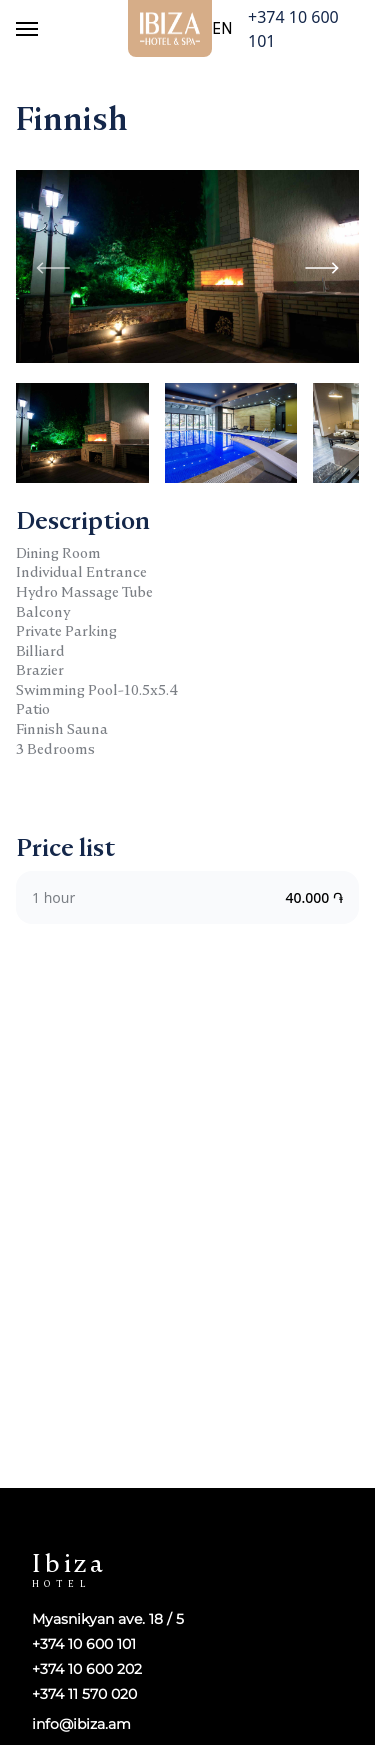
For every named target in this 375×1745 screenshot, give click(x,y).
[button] (322, 266)
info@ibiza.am (81, 1724)
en (222, 29)
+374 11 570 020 (84, 1694)
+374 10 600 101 (293, 29)
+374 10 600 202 (87, 1669)
